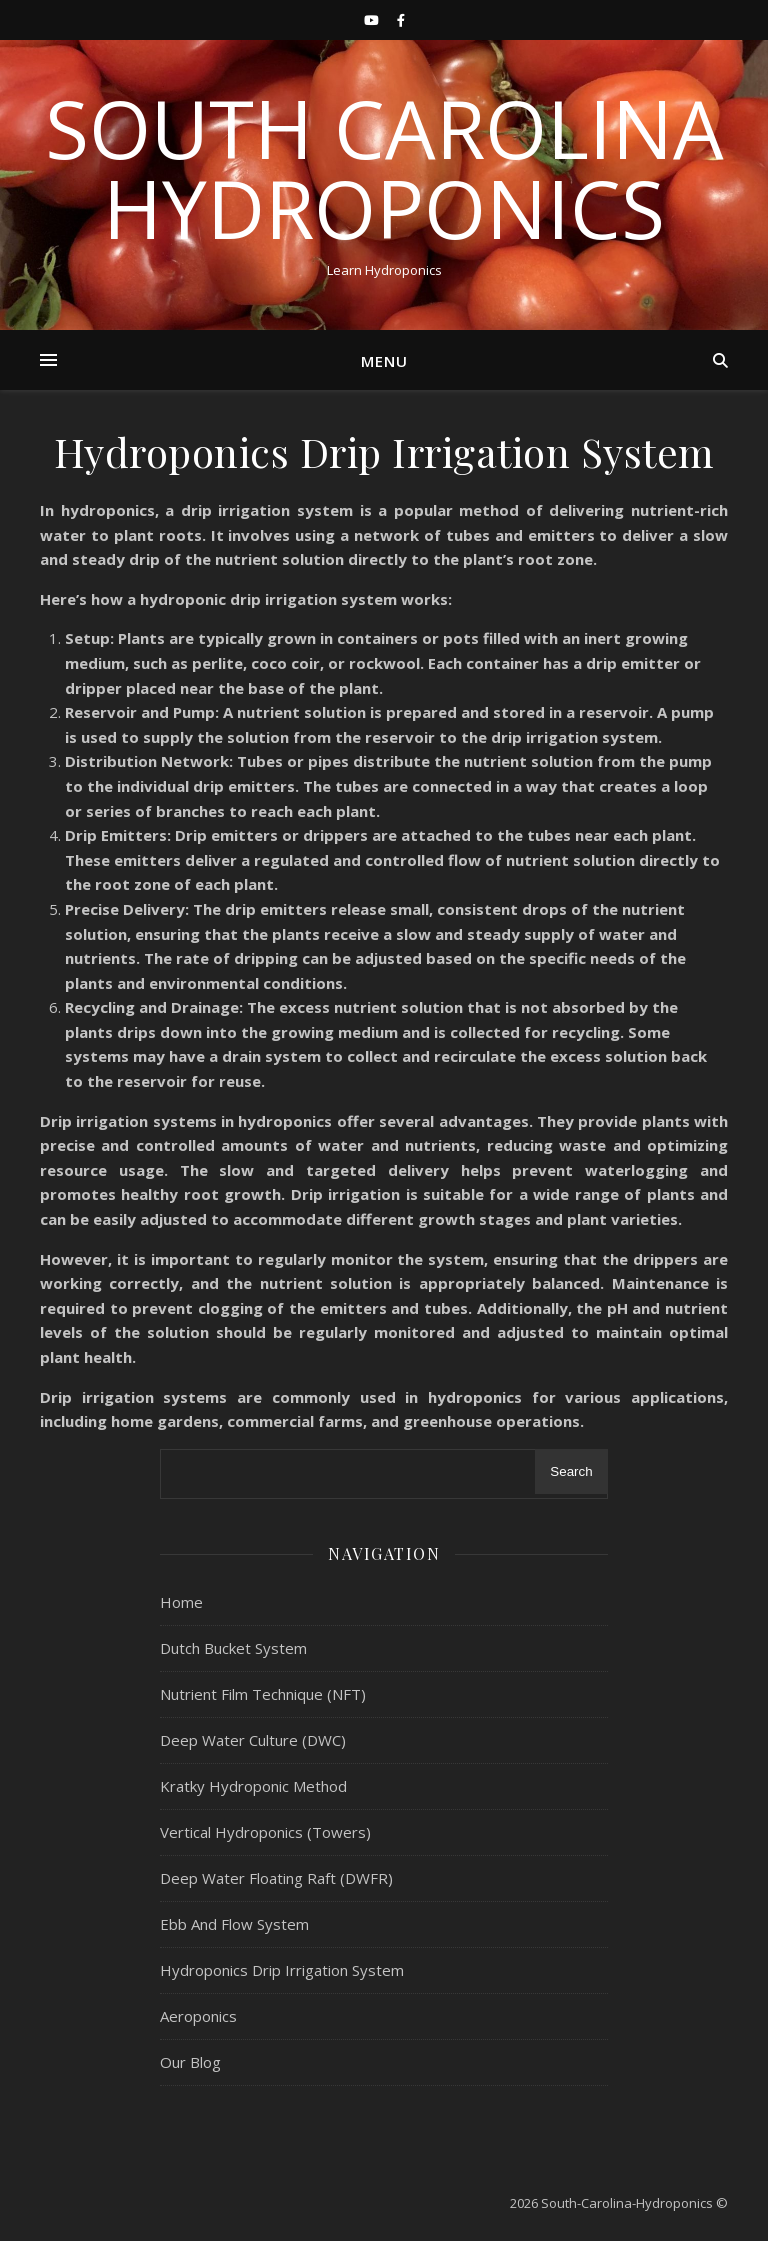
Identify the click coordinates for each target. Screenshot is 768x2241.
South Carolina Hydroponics (384, 168)
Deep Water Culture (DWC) (253, 1740)
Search (571, 1471)
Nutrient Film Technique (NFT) (263, 1694)
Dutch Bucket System (233, 1648)
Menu (384, 361)
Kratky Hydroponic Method (253, 1786)
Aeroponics (198, 2016)
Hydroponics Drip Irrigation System (282, 1970)
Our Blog (190, 2062)
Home (181, 1602)
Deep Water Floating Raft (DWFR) (276, 1878)
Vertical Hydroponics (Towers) (265, 1832)
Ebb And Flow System (234, 1924)
